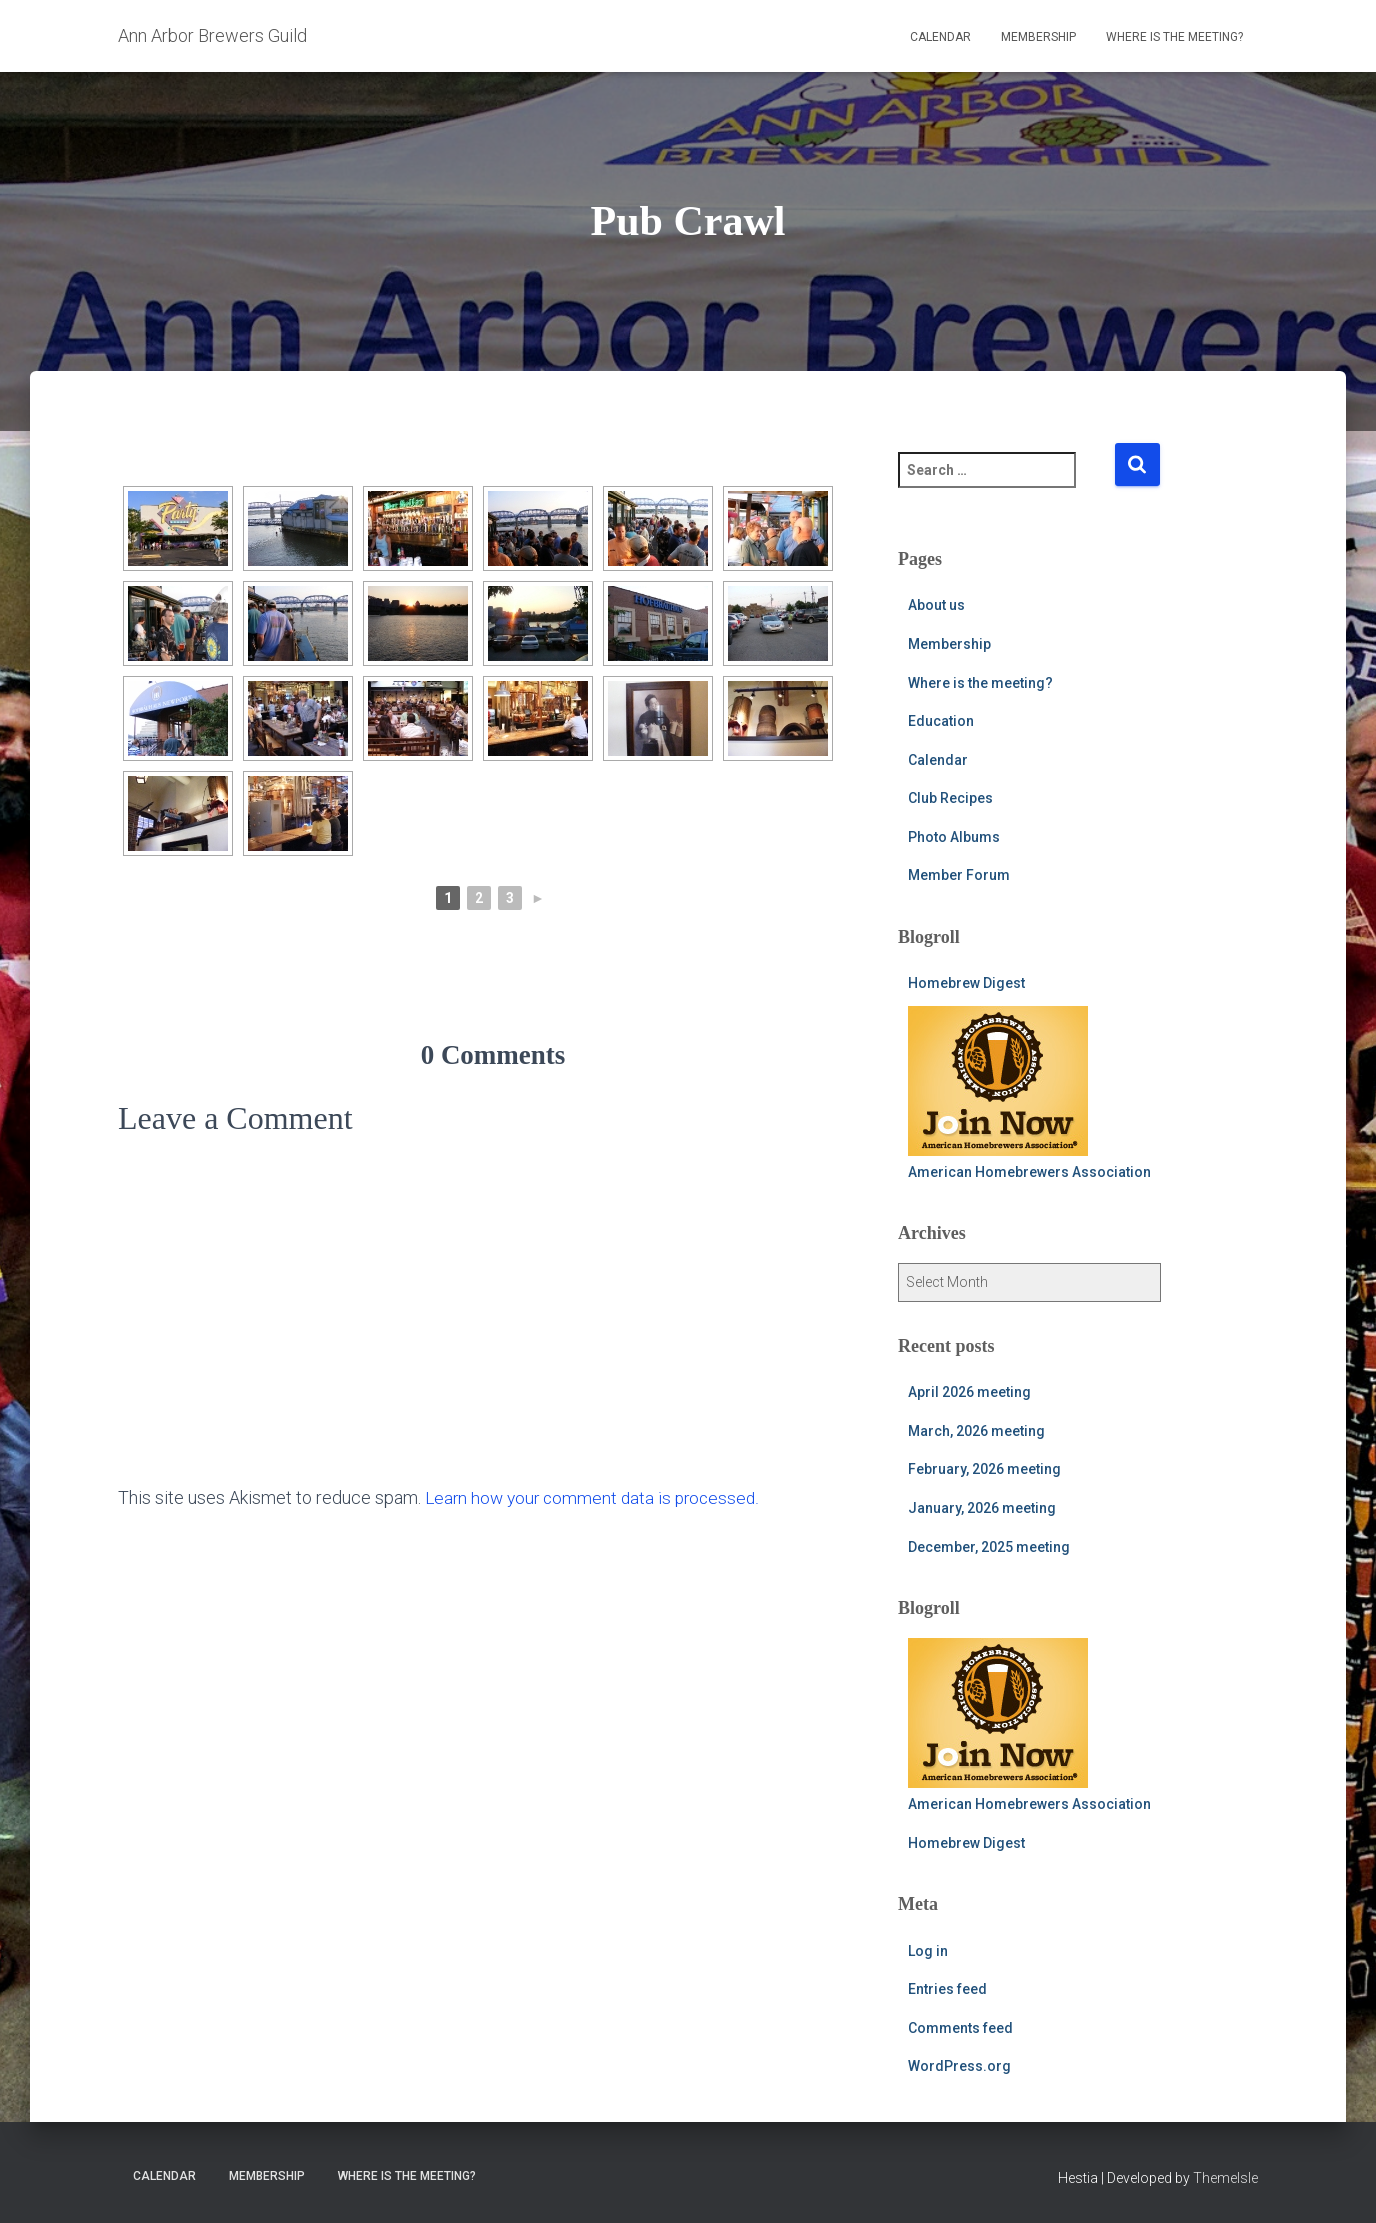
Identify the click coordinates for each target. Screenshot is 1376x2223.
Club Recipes (950, 798)
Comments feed (960, 2028)
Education (941, 721)
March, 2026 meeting (976, 1431)
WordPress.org (959, 2066)
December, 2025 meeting (989, 1547)
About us (936, 605)
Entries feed (947, 1989)
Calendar (940, 37)
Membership (1038, 37)
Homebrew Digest (966, 983)
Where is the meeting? (1174, 37)
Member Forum (959, 875)
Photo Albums (954, 837)
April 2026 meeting (969, 1392)
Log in (928, 1951)
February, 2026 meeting (984, 1469)
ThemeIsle (1225, 2178)
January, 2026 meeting (982, 1508)
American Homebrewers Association (1029, 1093)
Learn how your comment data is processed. (597, 1497)
